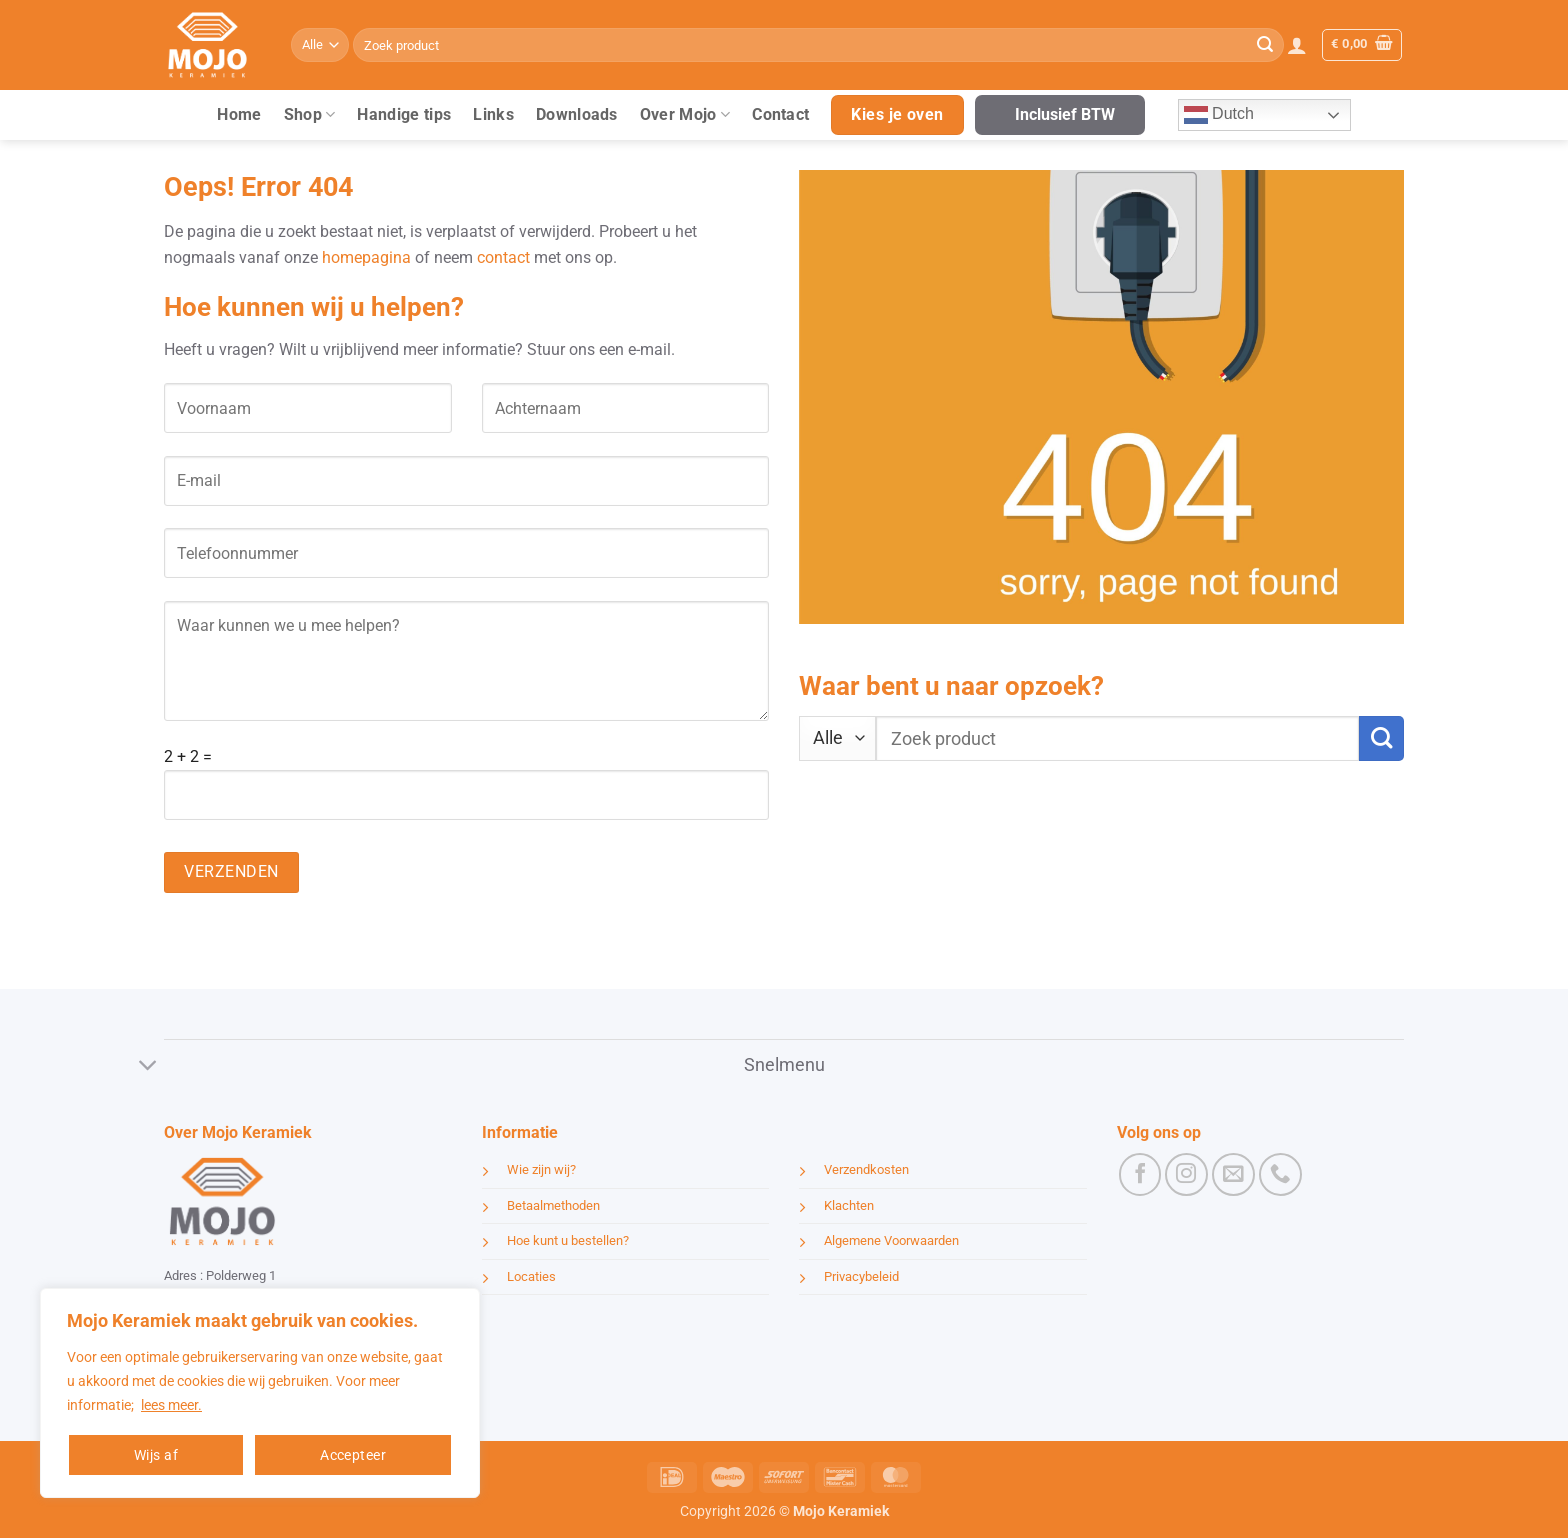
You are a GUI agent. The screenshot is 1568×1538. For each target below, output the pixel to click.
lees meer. (171, 1405)
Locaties (531, 1276)
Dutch (1219, 115)
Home (239, 114)
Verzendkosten (866, 1169)
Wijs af (156, 1455)
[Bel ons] (1280, 1174)
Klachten (849, 1205)
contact (503, 257)
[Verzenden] (1265, 45)
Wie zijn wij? (541, 1169)
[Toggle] (148, 1066)
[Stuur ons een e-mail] (1233, 1174)
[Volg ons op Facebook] (1140, 1174)
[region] (260, 1393)
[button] (1297, 45)
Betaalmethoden (553, 1205)
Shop (310, 115)
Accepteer (353, 1455)
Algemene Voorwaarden (891, 1240)
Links (493, 114)
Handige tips (404, 114)
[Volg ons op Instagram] (1186, 1174)
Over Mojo (685, 115)
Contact (780, 114)
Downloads (577, 114)
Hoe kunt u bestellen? (568, 1240)
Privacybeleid (861, 1276)
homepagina (366, 257)
